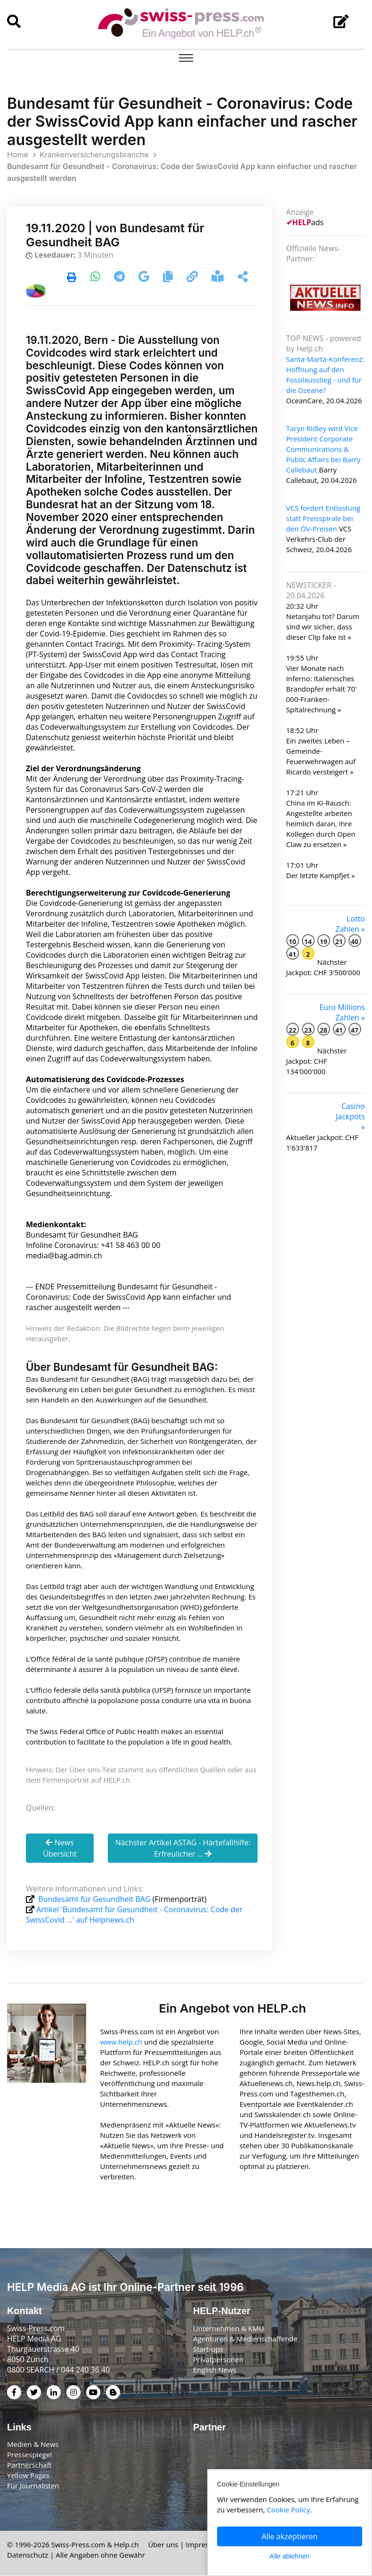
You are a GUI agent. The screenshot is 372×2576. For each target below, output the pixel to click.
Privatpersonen (218, 2359)
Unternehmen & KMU (228, 2328)
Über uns (163, 2545)
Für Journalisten (33, 2486)
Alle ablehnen (290, 2556)
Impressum (204, 2545)
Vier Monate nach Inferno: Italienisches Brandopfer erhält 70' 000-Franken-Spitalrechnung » (321, 688)
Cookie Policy (288, 2509)
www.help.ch (121, 2041)
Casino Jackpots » (350, 1116)
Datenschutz (27, 2555)
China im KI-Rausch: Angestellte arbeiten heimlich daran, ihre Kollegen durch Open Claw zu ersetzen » (321, 823)
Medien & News (33, 2444)
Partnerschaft (29, 2465)
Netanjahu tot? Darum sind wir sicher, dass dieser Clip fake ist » (323, 626)
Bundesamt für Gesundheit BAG (94, 1899)
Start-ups (208, 2349)
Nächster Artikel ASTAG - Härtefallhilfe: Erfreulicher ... (183, 1848)
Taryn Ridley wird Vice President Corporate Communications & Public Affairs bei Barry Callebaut (323, 449)
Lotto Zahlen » (350, 923)
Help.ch (126, 2545)
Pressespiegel (29, 2455)
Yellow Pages (28, 2475)
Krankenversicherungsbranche (94, 154)
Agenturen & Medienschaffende (245, 2338)
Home (17, 154)
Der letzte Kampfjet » (320, 875)
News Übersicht (60, 1848)
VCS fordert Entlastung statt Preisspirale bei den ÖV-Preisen (323, 518)
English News (214, 2369)
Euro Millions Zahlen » (342, 1012)
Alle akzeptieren (290, 2536)
